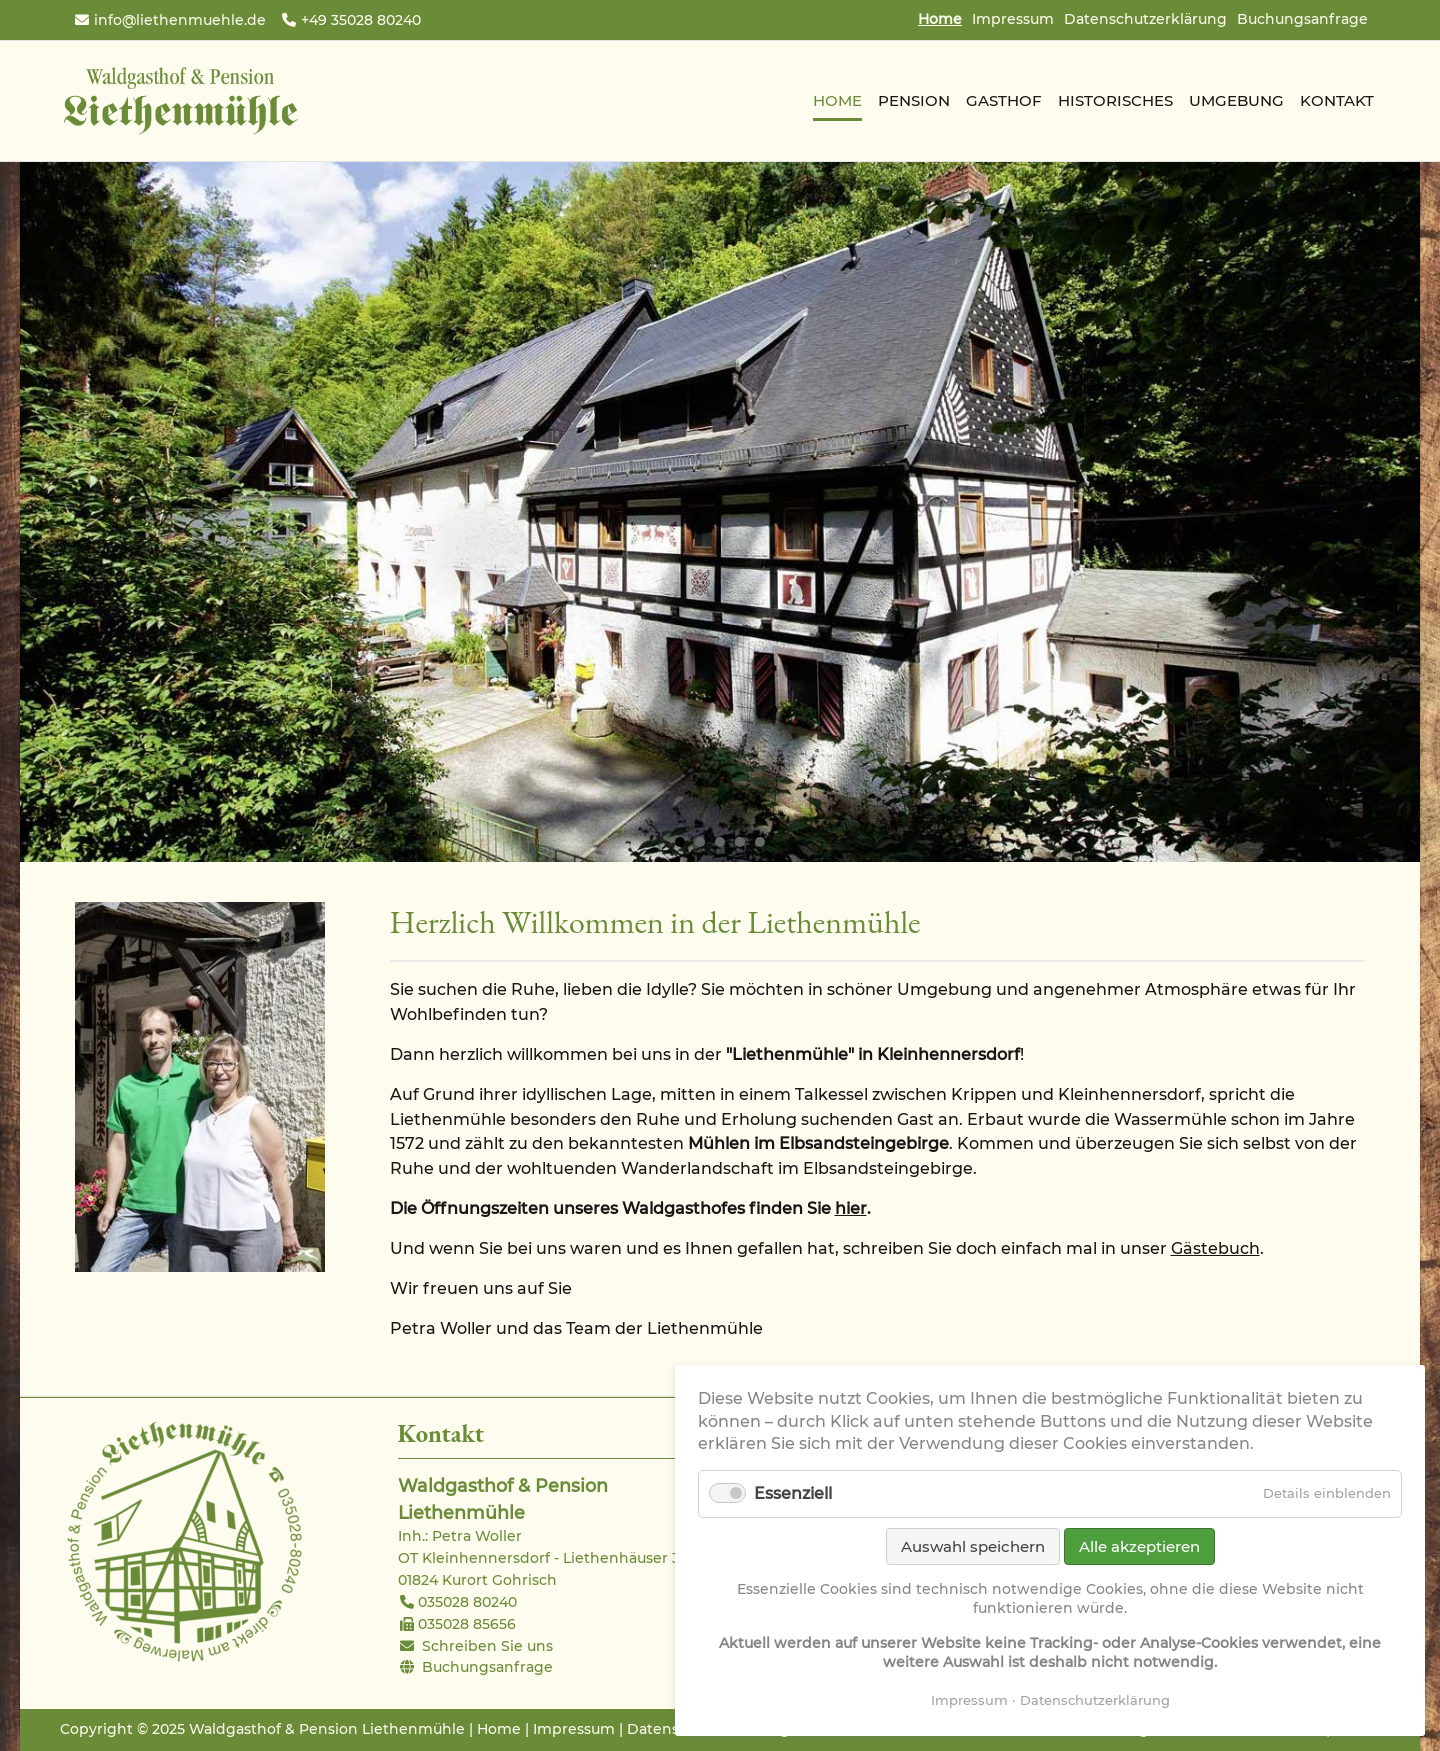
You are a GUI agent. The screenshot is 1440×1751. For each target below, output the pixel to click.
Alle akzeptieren (1139, 1546)
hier (851, 1208)
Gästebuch (1215, 1248)
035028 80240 (467, 1602)
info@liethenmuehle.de (180, 20)
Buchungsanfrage (1302, 19)
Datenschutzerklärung (1145, 19)
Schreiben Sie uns (487, 1646)
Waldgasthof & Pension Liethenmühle (180, 101)
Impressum (1013, 19)
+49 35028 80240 (361, 20)
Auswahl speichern (973, 1546)
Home (499, 1729)
